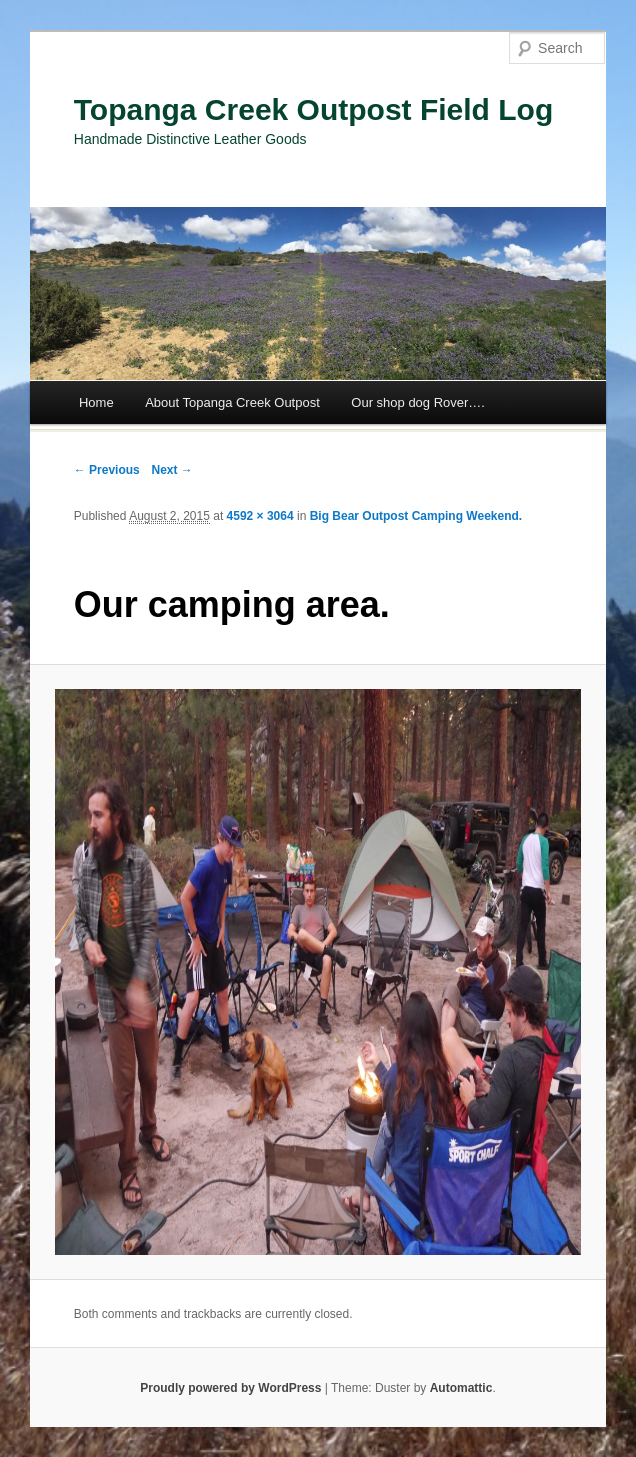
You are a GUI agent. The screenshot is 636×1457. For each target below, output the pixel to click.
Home (96, 402)
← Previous (107, 470)
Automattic (461, 1388)
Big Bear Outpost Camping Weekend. (416, 516)
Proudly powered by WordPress (230, 1388)
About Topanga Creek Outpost (232, 402)
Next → (171, 470)
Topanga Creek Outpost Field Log (313, 109)
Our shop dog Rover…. (418, 402)
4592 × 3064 (260, 516)
